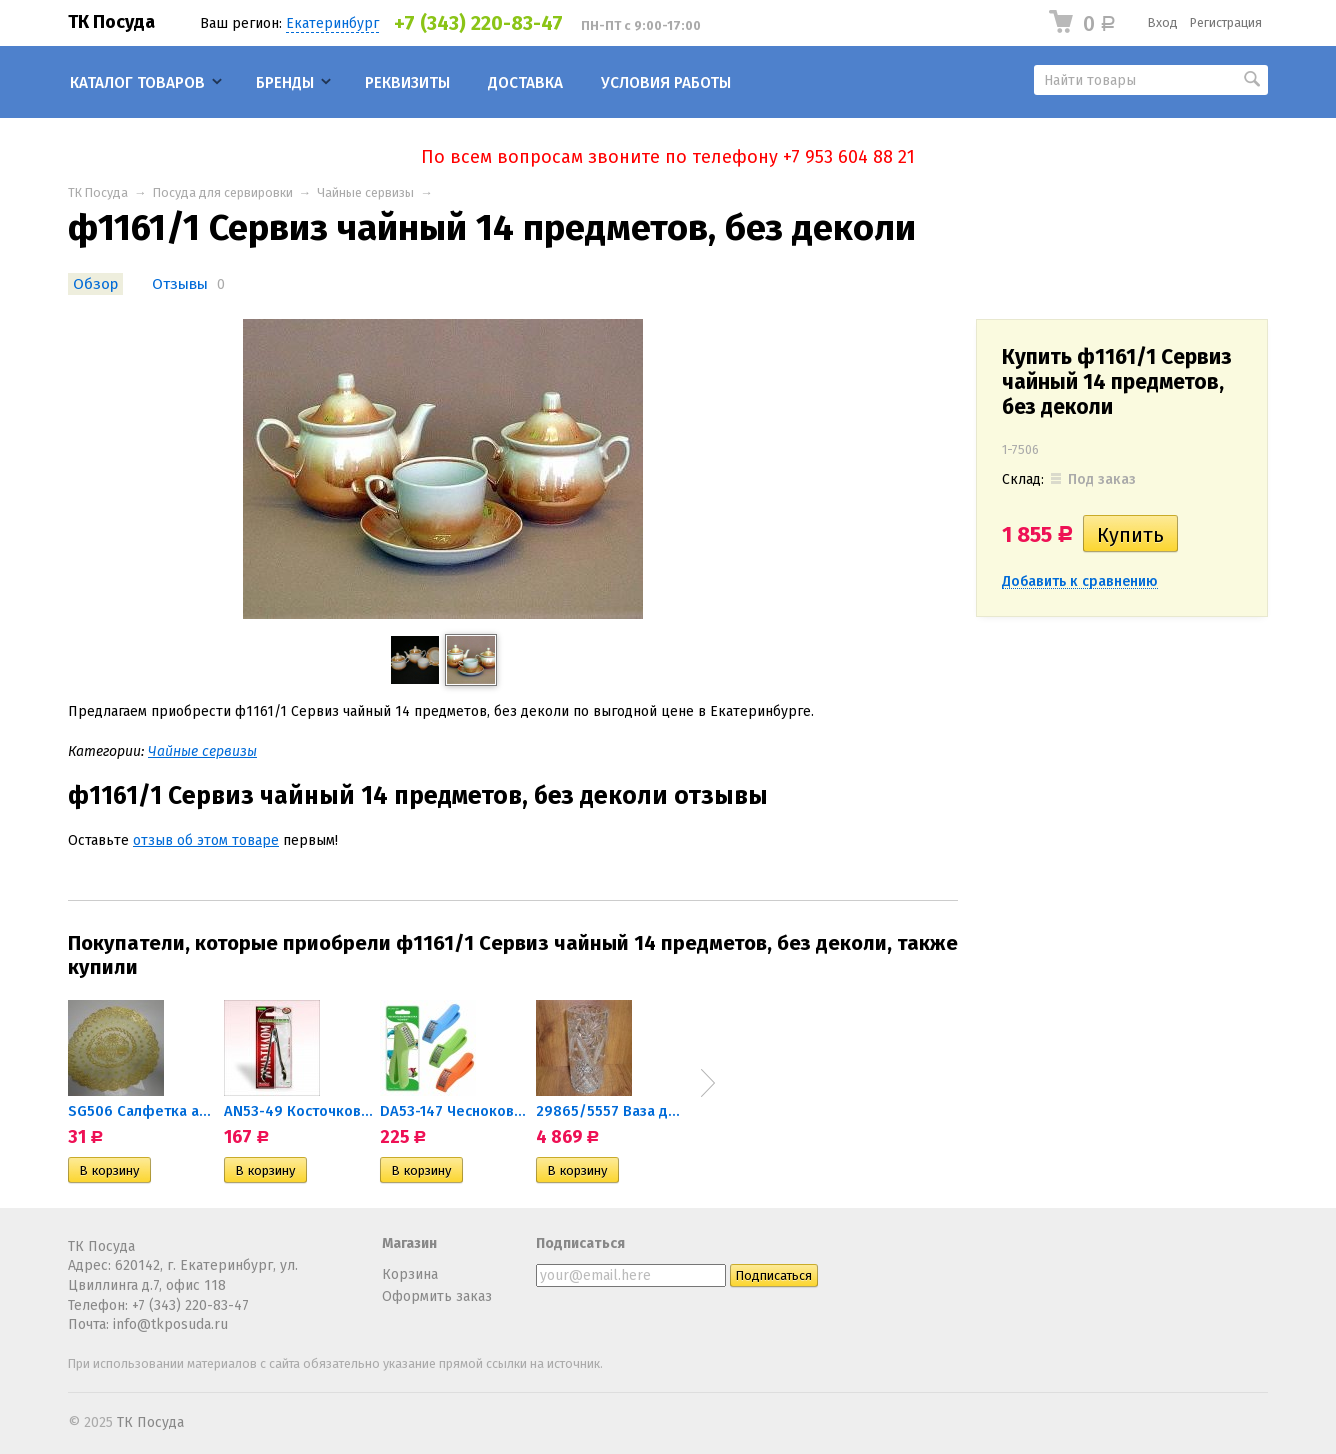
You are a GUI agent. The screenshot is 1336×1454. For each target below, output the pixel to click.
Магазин (409, 1243)
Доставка (525, 83)
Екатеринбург (332, 23)
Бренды (285, 83)
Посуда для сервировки (223, 192)
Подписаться (580, 1243)
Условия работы (666, 83)
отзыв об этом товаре (206, 840)
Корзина (410, 1274)
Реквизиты (407, 83)
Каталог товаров (137, 83)
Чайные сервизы (365, 192)
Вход (1163, 22)
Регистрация (1226, 22)
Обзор (95, 284)
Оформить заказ (437, 1296)
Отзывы (180, 284)
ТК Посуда (111, 22)
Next (708, 1083)
